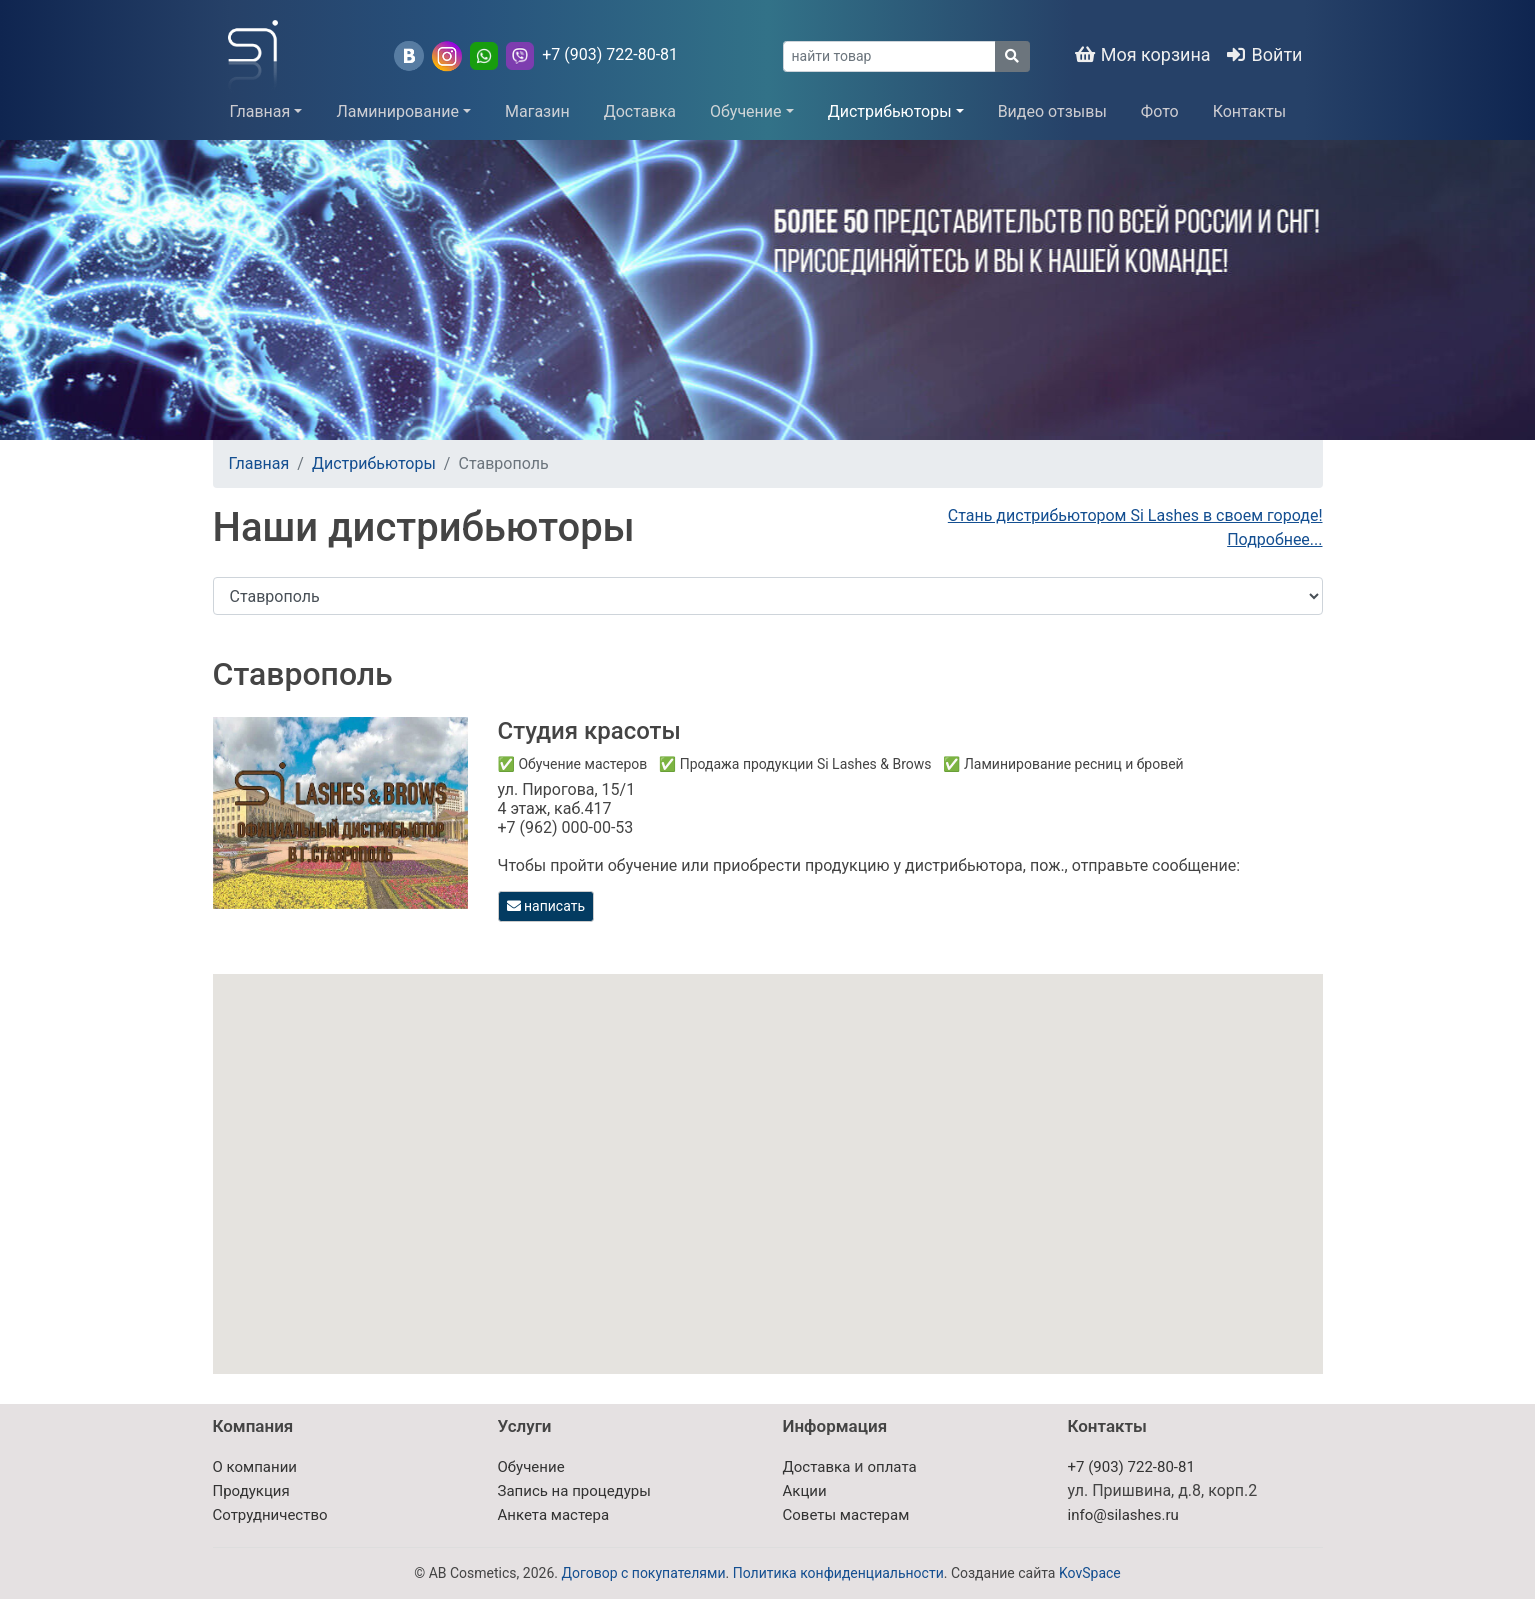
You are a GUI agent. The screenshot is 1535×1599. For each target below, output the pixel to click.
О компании (255, 1467)
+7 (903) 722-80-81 (610, 54)
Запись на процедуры (574, 1491)
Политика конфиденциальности (838, 1573)
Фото (1160, 111)
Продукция (251, 1491)
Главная (259, 463)
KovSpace (1090, 1573)
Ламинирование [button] (397, 111)
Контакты (1249, 111)
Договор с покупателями (643, 1573)
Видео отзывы (1052, 111)
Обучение (531, 1467)
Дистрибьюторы (374, 463)
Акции (805, 1491)
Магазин (537, 111)
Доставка (640, 111)
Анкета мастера (554, 1515)
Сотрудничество (270, 1515)
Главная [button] (260, 111)
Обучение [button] (746, 111)
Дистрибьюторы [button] (890, 111)
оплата (891, 1467)
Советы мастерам (846, 1515)
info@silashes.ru (1123, 1515)
